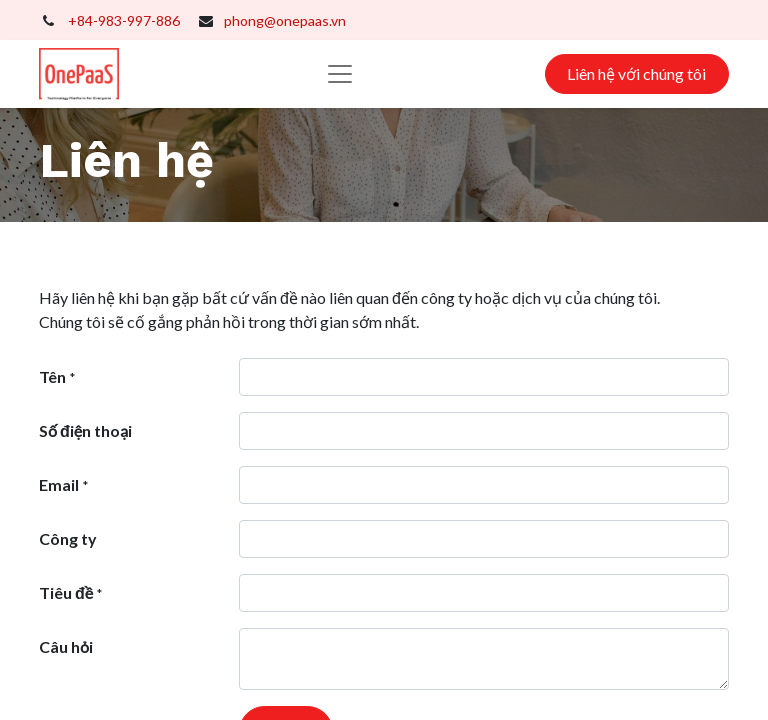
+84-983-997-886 (124, 20)
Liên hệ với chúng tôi (636, 73)
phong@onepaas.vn (285, 20)
